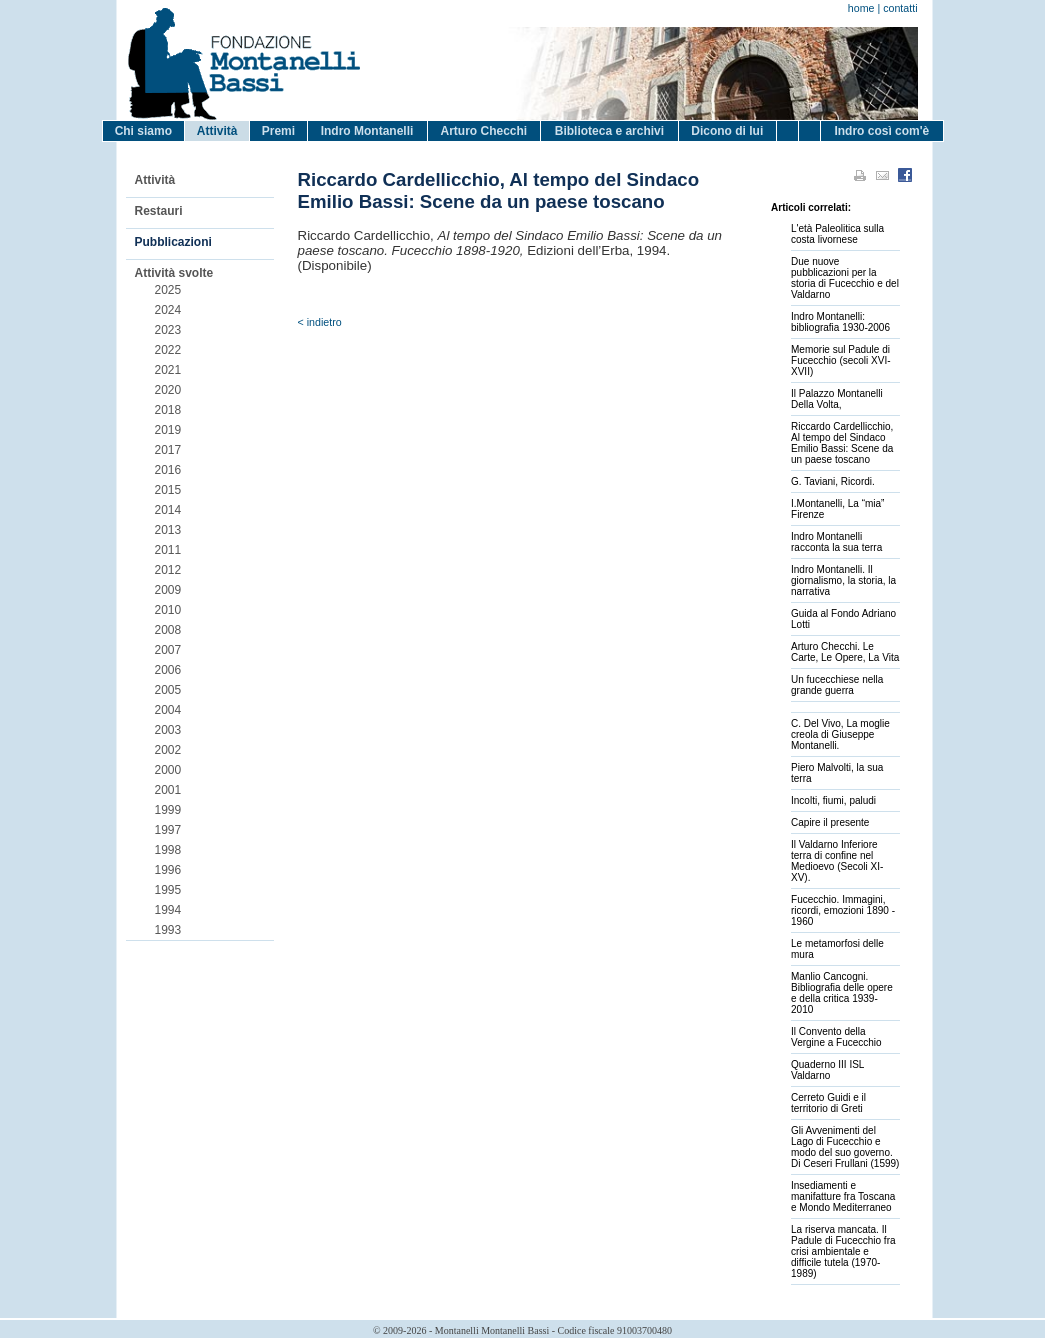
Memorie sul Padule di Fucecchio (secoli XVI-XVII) (840, 360)
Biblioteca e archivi (609, 131)
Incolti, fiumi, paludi (833, 800)
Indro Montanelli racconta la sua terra (836, 542)
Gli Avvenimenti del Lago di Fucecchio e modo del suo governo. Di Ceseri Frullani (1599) (845, 1147)
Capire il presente (830, 822)
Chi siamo (143, 131)
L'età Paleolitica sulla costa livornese (837, 234)
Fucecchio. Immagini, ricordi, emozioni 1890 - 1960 (843, 910)
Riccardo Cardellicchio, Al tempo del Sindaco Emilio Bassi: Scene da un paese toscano (842, 443)
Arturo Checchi (483, 131)
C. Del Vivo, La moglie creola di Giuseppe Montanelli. (840, 734)
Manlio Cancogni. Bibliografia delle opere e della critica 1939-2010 (842, 993)
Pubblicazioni (173, 242)
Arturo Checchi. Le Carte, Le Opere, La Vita (845, 652)
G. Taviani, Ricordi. (833, 481)
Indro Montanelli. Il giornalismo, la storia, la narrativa (843, 580)
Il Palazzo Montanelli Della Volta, (837, 399)
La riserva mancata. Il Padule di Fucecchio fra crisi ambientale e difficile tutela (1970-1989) (843, 1251)
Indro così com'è (881, 131)
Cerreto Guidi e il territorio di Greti (828, 1103)
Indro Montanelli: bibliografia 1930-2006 (840, 322)
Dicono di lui (727, 131)
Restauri (159, 211)
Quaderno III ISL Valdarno (827, 1070)
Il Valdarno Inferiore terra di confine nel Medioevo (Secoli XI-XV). (837, 861)
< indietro (320, 322)
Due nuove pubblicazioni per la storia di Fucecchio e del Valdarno (845, 278)
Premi (278, 131)
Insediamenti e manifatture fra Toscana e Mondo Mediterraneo (843, 1196)
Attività (217, 131)
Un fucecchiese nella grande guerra (837, 685)
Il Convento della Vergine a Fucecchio (836, 1037)
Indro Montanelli (367, 131)
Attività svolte (174, 273)
